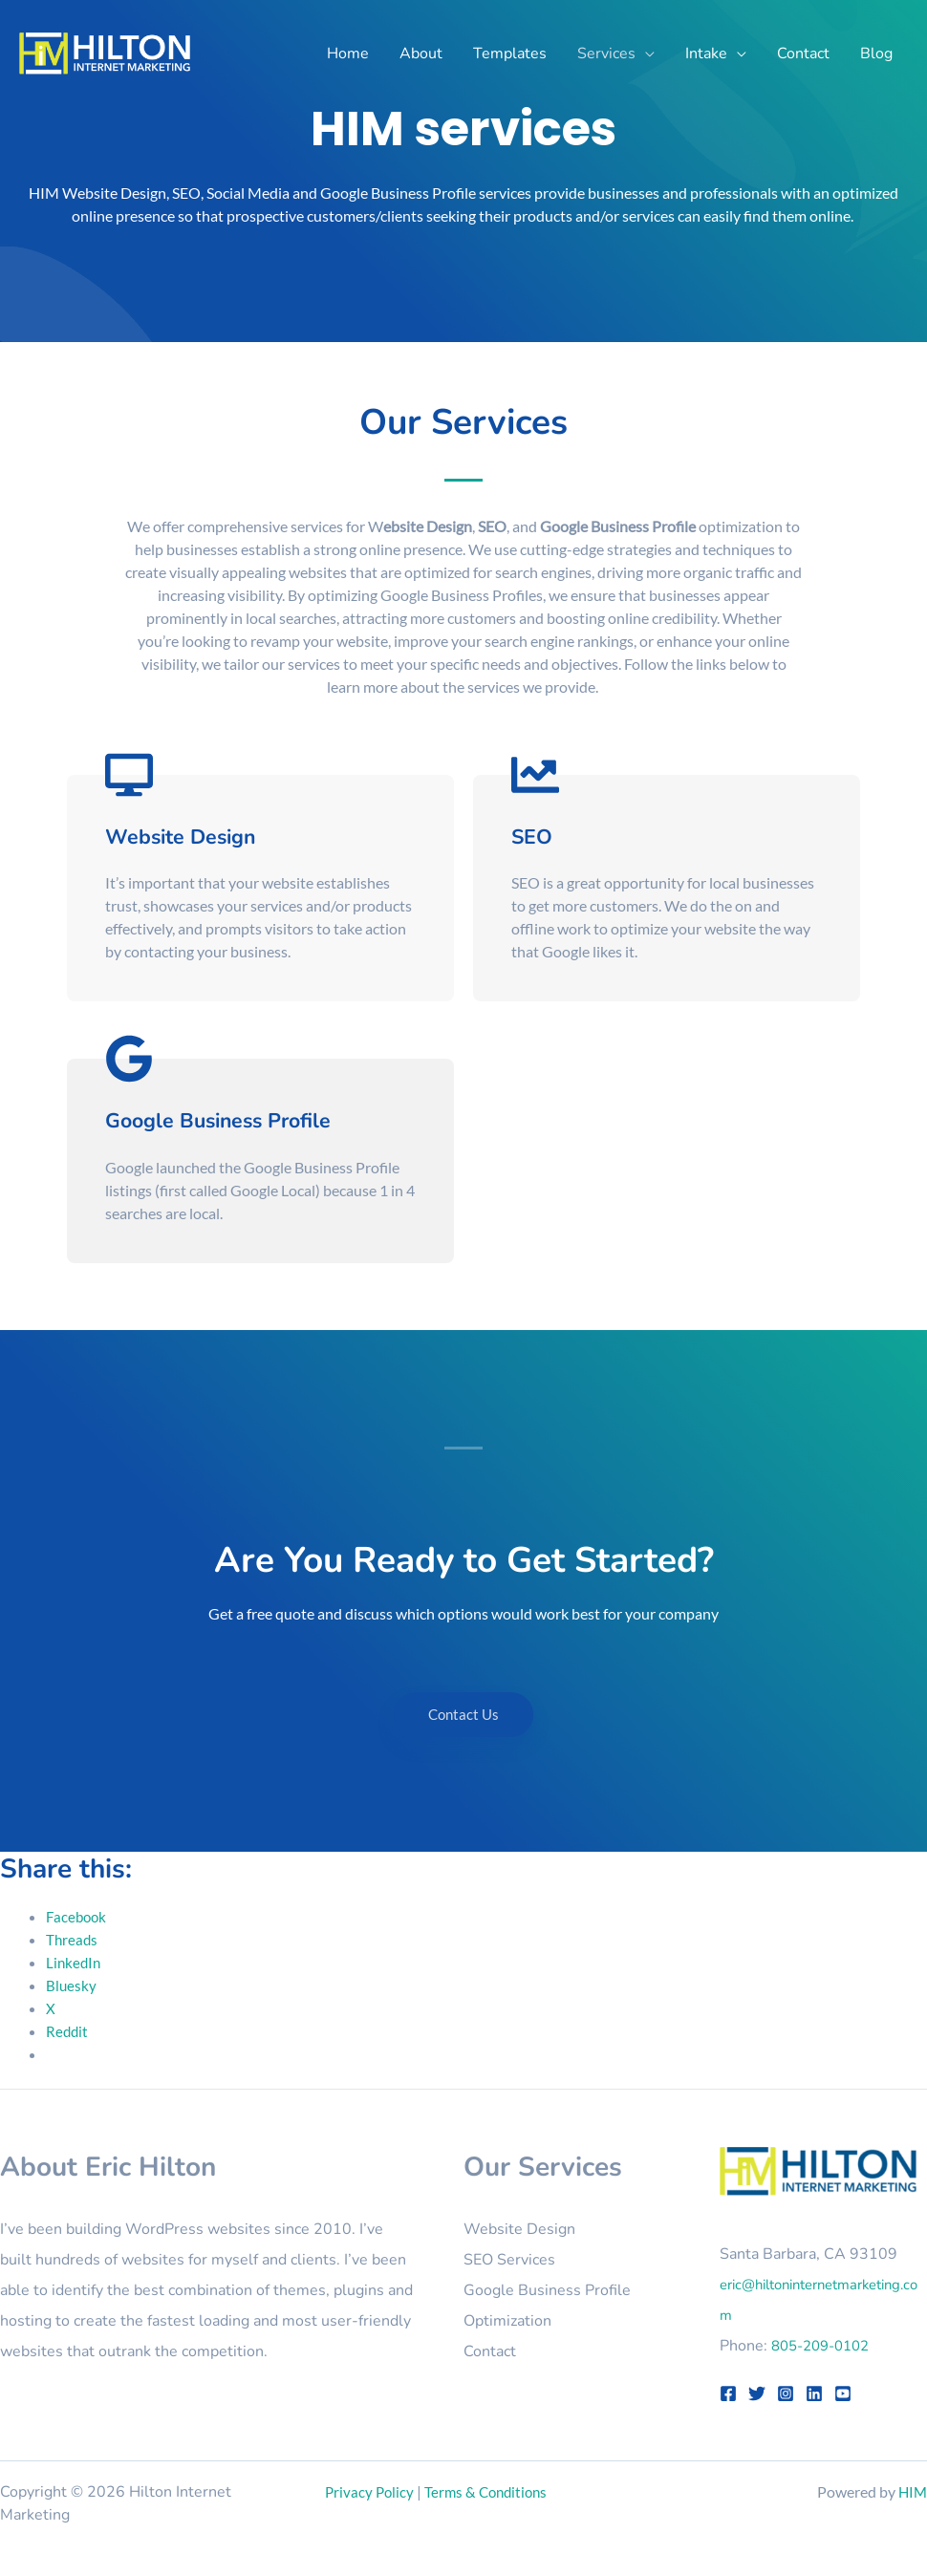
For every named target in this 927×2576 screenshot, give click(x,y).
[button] (645, 53)
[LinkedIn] (814, 2393)
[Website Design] (129, 775)
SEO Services (509, 2259)
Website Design (203, 835)
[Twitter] (756, 2393)
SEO (538, 835)
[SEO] (535, 775)
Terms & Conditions (491, 2491)
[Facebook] (728, 2393)
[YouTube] (843, 2393)
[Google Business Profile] (129, 1059)
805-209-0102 (825, 2345)
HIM (911, 2491)
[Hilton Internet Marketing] (105, 51)
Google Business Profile (253, 1119)
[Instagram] (785, 2393)
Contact (490, 2351)
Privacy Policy (371, 2491)
